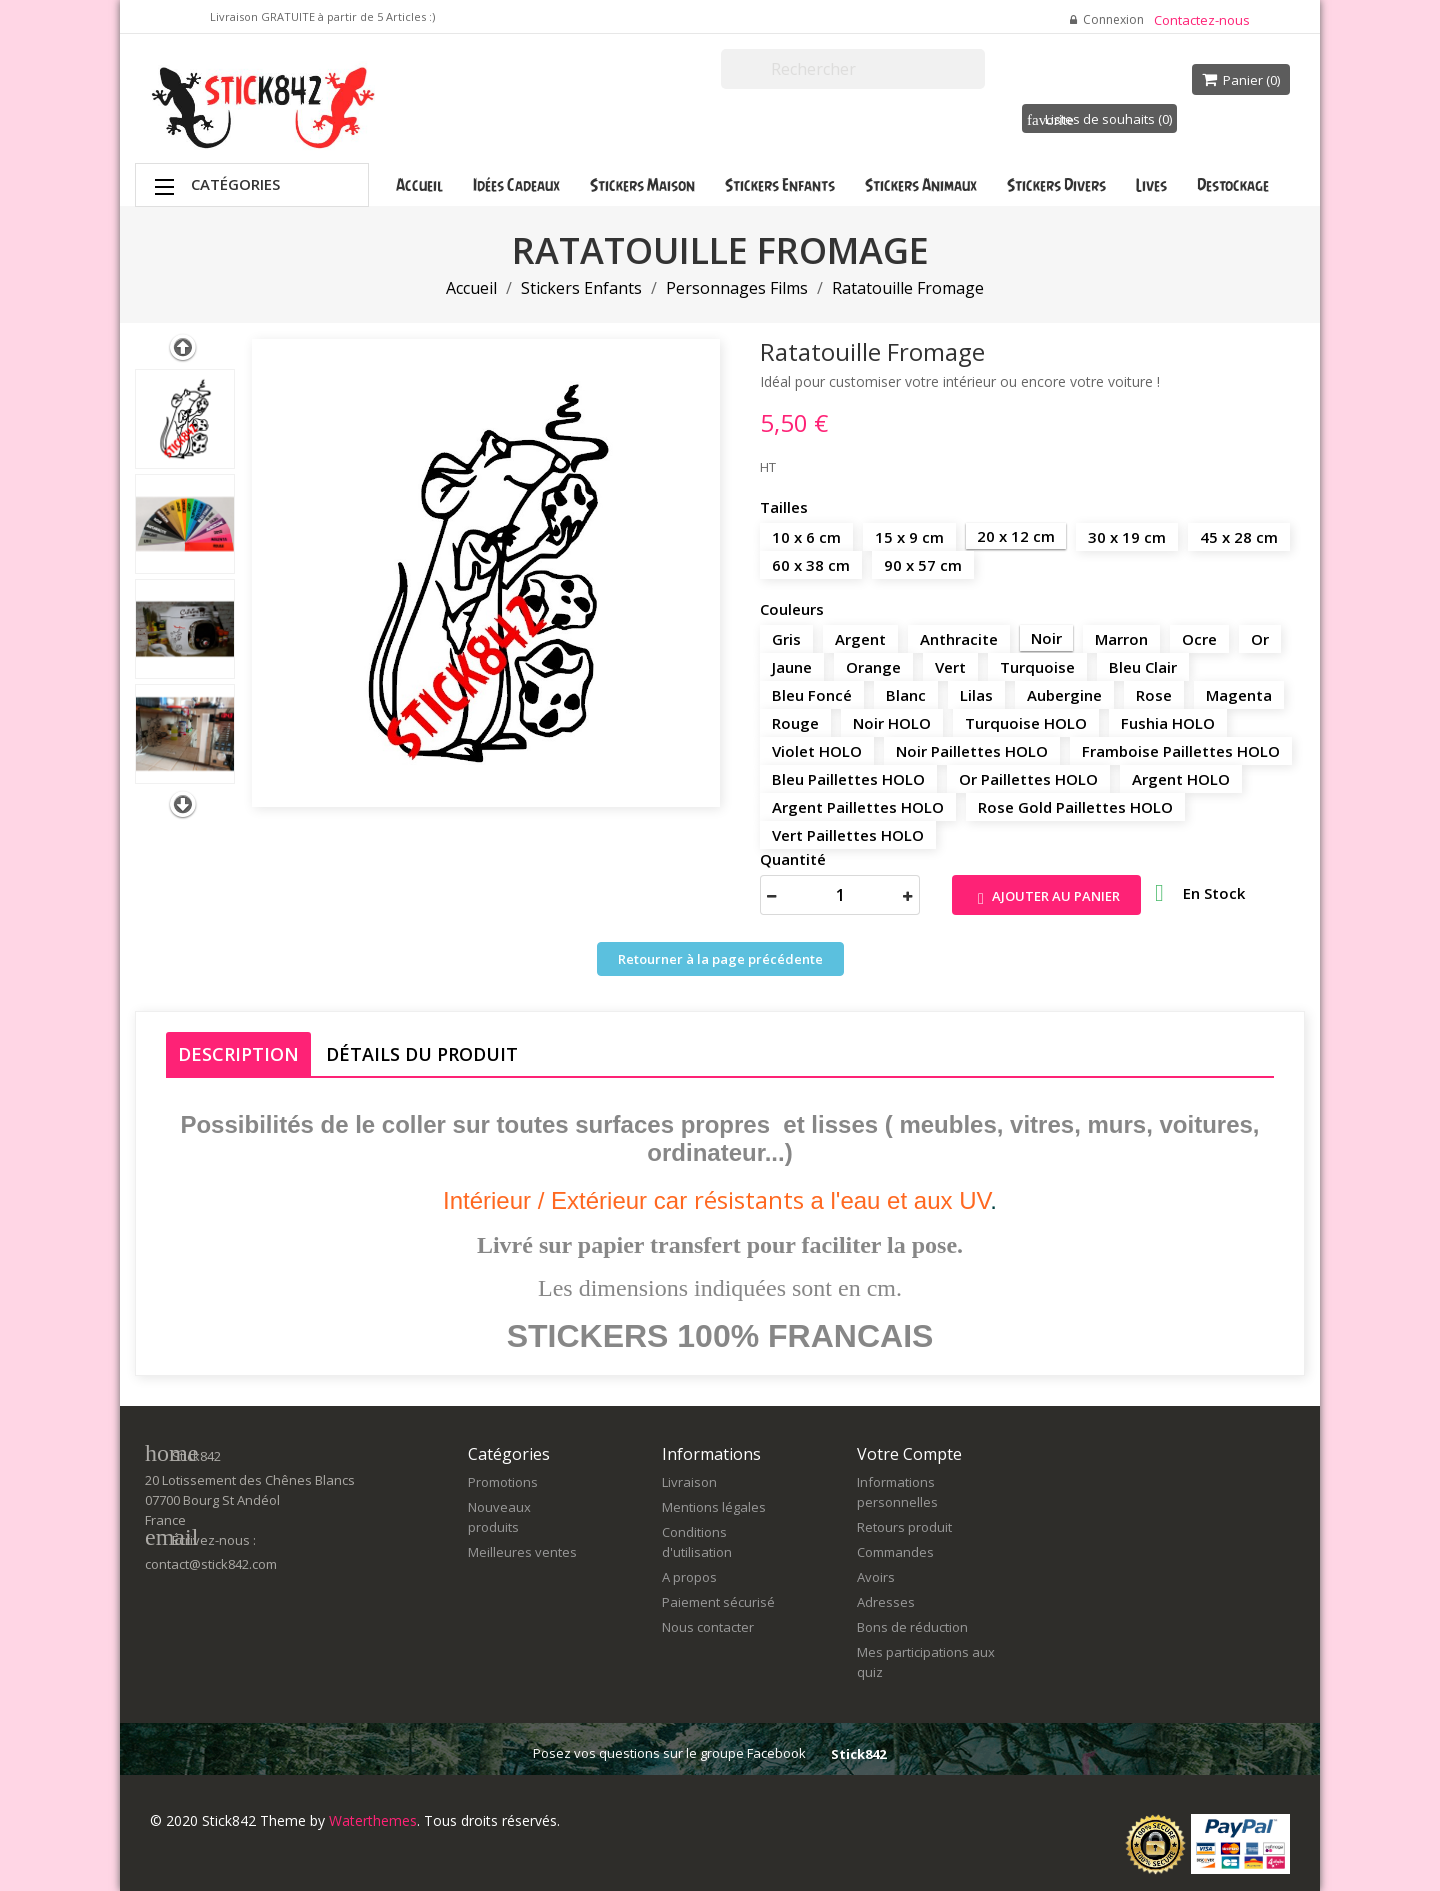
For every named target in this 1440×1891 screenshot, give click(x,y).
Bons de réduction (912, 1627)
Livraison (689, 1482)
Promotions (503, 1482)
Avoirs (876, 1577)
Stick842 (858, 1754)
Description (238, 1054)
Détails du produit (422, 1054)
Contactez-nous (1202, 20)
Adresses (886, 1602)
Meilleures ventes (522, 1552)
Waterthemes (371, 1820)
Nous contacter (708, 1627)
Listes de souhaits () (1099, 119)
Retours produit (904, 1527)
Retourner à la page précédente (720, 959)
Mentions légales (714, 1507)
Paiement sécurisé (718, 1602)
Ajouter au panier (1046, 897)
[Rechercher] (853, 69)
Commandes (895, 1552)
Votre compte (909, 1454)
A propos (689, 1577)
